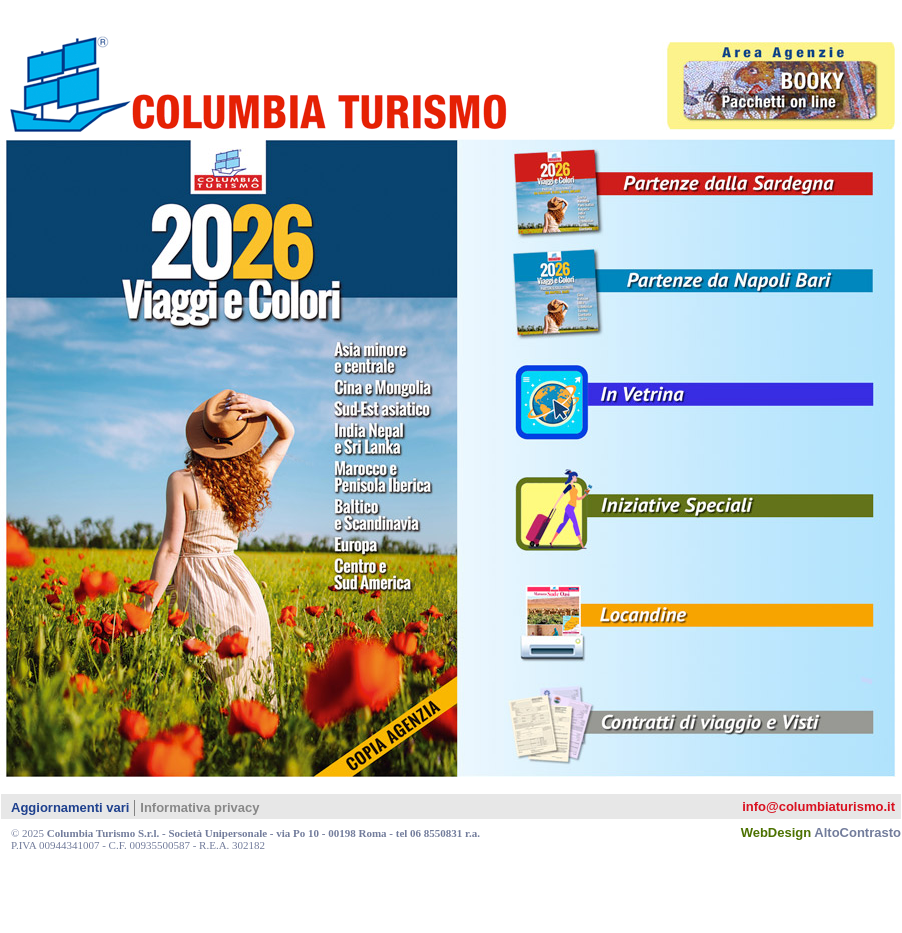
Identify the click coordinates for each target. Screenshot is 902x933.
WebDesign (821, 832)
